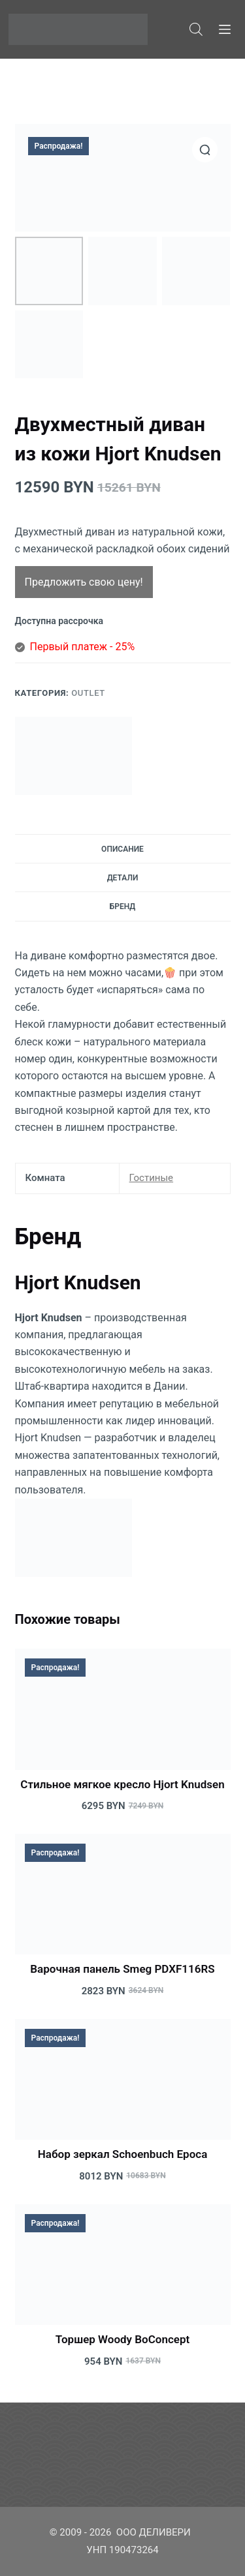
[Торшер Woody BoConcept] (123, 2265)
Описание (122, 849)
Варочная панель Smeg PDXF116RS (122, 1968)
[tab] (123, 848)
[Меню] (225, 29)
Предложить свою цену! (84, 582)
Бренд (123, 906)
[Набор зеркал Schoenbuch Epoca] (123, 2079)
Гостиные (151, 1178)
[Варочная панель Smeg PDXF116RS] (123, 1894)
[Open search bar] (196, 29)
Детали (123, 877)
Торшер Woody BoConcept (122, 2339)
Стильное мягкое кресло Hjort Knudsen (122, 1784)
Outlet (88, 693)
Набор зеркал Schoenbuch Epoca (123, 2154)
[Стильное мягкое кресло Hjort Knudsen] (123, 1709)
